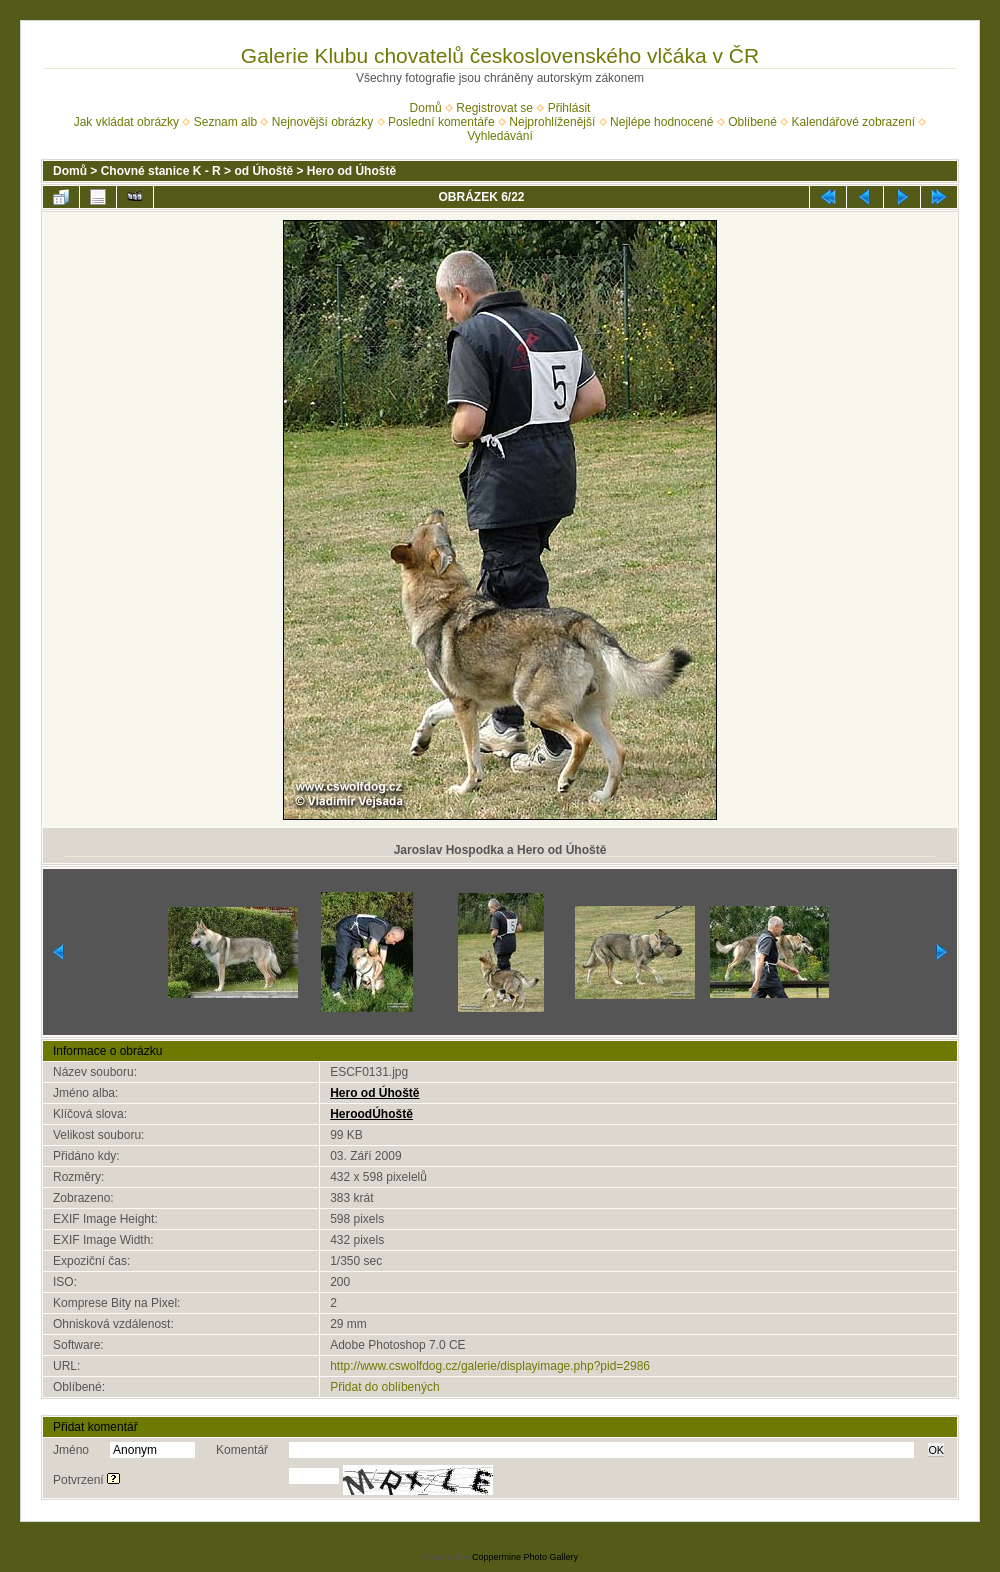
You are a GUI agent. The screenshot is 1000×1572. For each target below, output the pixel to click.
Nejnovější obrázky (322, 122)
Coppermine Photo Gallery (525, 1557)
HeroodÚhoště (371, 1114)
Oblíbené (752, 122)
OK (936, 1450)
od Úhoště (263, 171)
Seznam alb (225, 122)
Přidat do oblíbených (384, 1387)
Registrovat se (494, 108)
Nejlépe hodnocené (661, 122)
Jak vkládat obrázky (126, 122)
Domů (426, 108)
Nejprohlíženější (552, 122)
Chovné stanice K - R (161, 171)
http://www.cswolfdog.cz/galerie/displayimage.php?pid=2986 (490, 1366)
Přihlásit (569, 108)
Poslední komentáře (441, 122)
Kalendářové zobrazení (853, 122)
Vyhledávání (500, 136)
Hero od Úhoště (351, 171)
